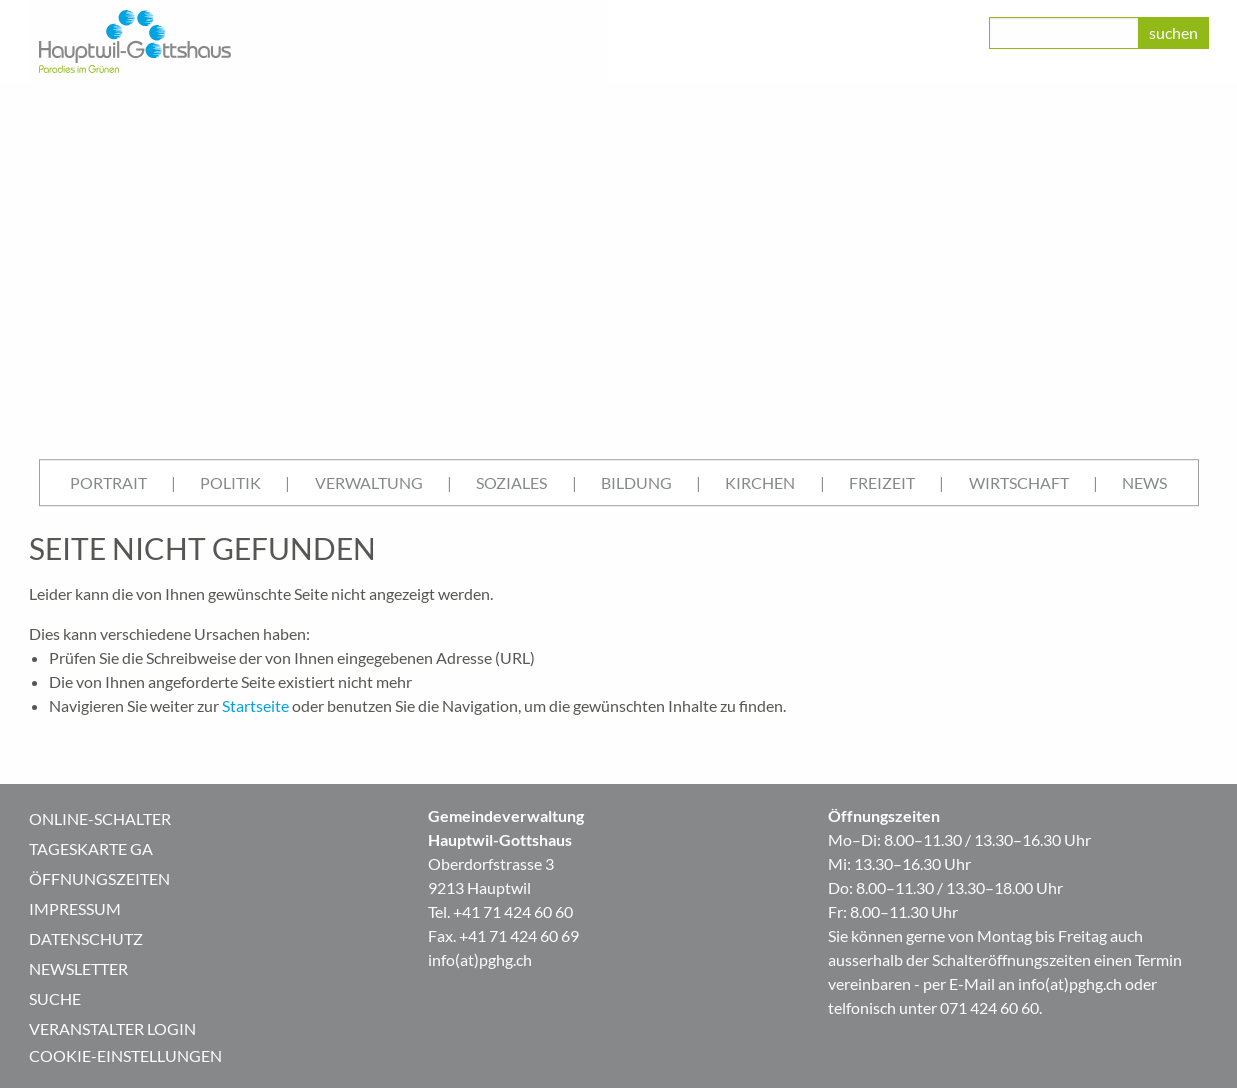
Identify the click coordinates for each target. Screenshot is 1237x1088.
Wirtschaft (1019, 482)
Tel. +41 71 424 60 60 (500, 911)
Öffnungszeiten (99, 878)
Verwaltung (369, 482)
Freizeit (882, 482)
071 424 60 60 (989, 1007)
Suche (55, 998)
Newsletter (78, 968)
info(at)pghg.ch (480, 959)
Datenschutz (86, 938)
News (1144, 482)
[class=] (1064, 33)
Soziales (511, 482)
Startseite (255, 705)
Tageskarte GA (91, 848)
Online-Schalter (100, 818)
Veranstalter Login (112, 1028)
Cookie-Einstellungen (125, 1055)
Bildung (636, 482)
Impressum (75, 908)
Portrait (108, 482)
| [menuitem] (173, 482)
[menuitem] (108, 483)
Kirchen (760, 482)
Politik (230, 482)
